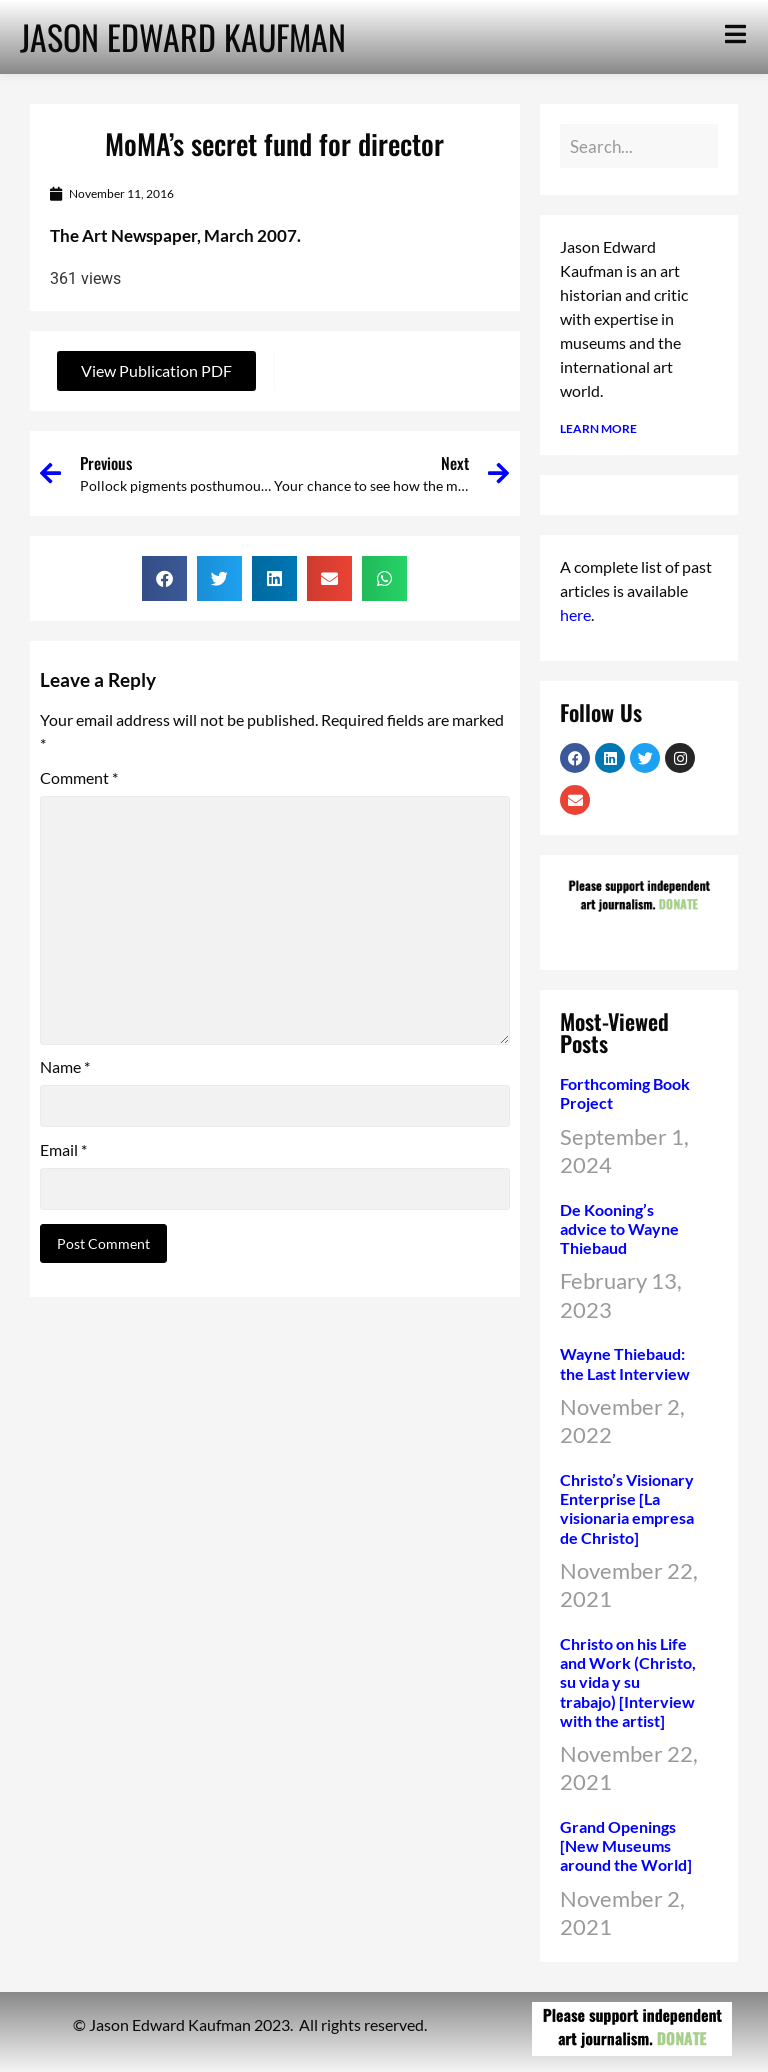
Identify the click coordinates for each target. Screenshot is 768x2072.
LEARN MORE (598, 428)
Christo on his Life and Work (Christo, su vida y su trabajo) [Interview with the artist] (628, 1682)
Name (65, 1067)
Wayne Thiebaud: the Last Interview (625, 1363)
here (575, 614)
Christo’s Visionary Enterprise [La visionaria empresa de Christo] (627, 1508)
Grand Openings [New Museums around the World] (626, 1845)
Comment (79, 778)
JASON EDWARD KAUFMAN (183, 36)
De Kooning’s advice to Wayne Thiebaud (619, 1228)
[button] (164, 578)
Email (63, 1150)
